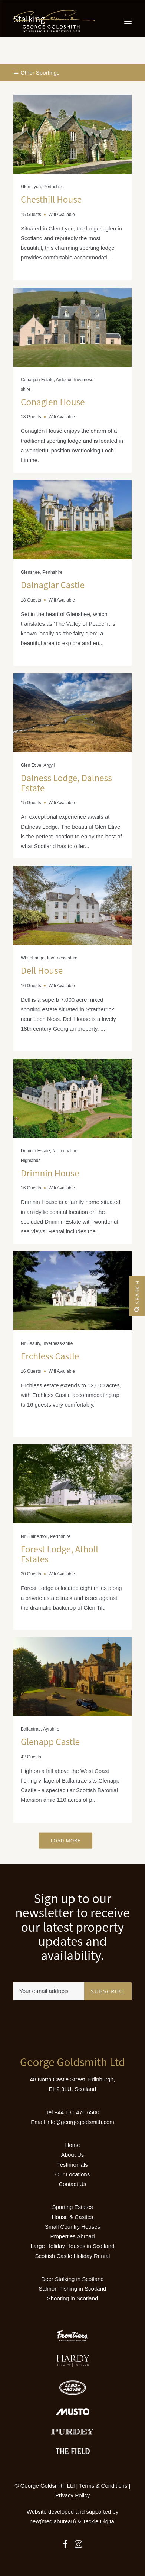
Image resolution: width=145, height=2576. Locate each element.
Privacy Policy (72, 2495)
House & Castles (72, 2217)
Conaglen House (53, 402)
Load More (65, 1840)
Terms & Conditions (103, 2485)
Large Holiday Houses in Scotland (73, 2246)
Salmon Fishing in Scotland (72, 2288)
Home (72, 2145)
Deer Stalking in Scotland (72, 2279)
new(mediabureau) (53, 2521)
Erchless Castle (50, 1356)
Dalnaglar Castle (53, 585)
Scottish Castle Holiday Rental (72, 2256)
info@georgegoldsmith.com (80, 2122)
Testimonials (72, 2164)
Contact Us (72, 2184)
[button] (128, 21)
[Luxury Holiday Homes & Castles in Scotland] (54, 21)
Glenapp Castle (50, 1741)
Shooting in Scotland (72, 2298)
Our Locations (72, 2174)
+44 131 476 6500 (76, 2112)
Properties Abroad (72, 2236)
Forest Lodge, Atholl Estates (59, 1554)
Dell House (42, 970)
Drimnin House (50, 1173)
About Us (72, 2154)
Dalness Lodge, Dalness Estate (66, 783)
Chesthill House (51, 199)
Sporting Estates (72, 2207)
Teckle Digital (99, 2521)
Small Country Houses (72, 2226)
